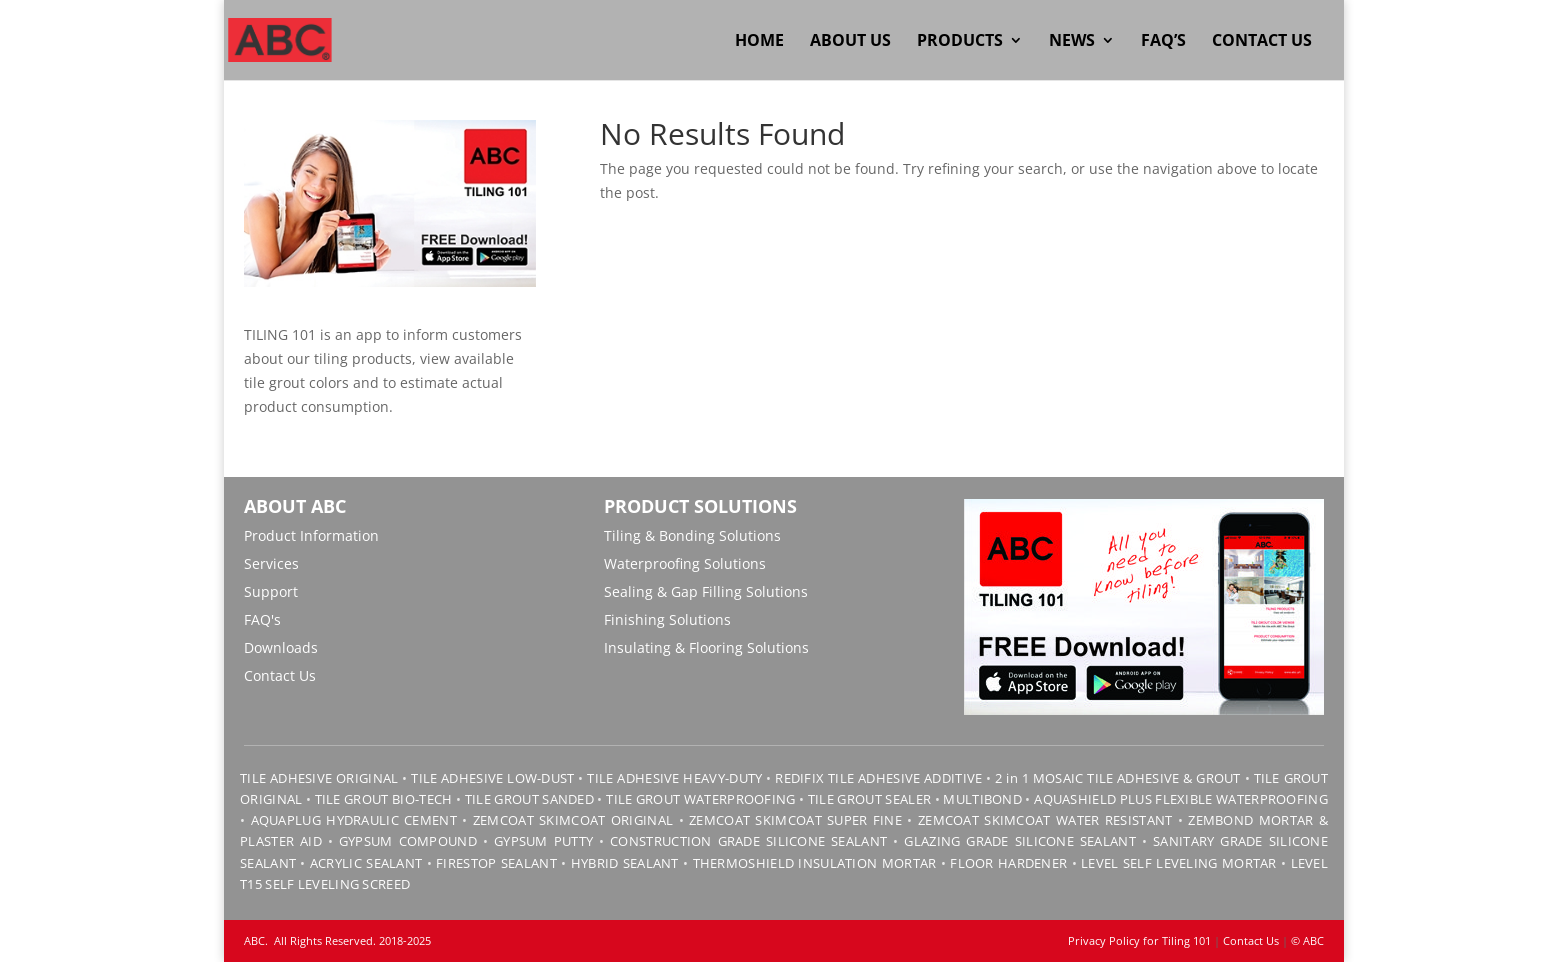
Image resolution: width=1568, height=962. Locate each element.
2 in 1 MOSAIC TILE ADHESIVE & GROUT (1118, 778)
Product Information (311, 535)
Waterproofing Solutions (685, 563)
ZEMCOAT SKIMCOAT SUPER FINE (795, 820)
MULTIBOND (982, 799)
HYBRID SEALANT (625, 863)
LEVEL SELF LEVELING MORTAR (1177, 863)
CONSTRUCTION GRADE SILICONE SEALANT (748, 841)
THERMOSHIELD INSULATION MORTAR (815, 863)
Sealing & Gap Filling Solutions (706, 591)
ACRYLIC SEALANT (366, 863)
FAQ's (262, 619)
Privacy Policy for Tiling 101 (1139, 940)
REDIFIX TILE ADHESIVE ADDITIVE (878, 778)
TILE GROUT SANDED (529, 799)
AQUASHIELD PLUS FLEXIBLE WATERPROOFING (1181, 799)
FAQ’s (1163, 42)
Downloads (281, 647)
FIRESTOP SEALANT (496, 863)
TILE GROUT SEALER (869, 799)
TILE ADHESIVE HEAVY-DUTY (674, 778)
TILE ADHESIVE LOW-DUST (492, 778)
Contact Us (1262, 42)
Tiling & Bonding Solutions (692, 535)
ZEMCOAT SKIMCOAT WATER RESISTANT (1045, 820)
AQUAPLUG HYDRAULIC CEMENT (354, 820)
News (1072, 42)
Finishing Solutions (667, 619)
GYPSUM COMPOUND (408, 841)
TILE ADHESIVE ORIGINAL (319, 778)
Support (271, 591)
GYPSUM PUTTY (543, 841)
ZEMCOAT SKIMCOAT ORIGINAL (573, 820)
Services (271, 563)
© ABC (1307, 940)
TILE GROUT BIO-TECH (384, 799)
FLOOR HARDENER (1008, 863)
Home (759, 42)
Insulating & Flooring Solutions (706, 647)
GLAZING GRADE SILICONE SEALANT (1020, 841)
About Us (850, 42)
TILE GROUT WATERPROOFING (700, 799)
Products (960, 42)
